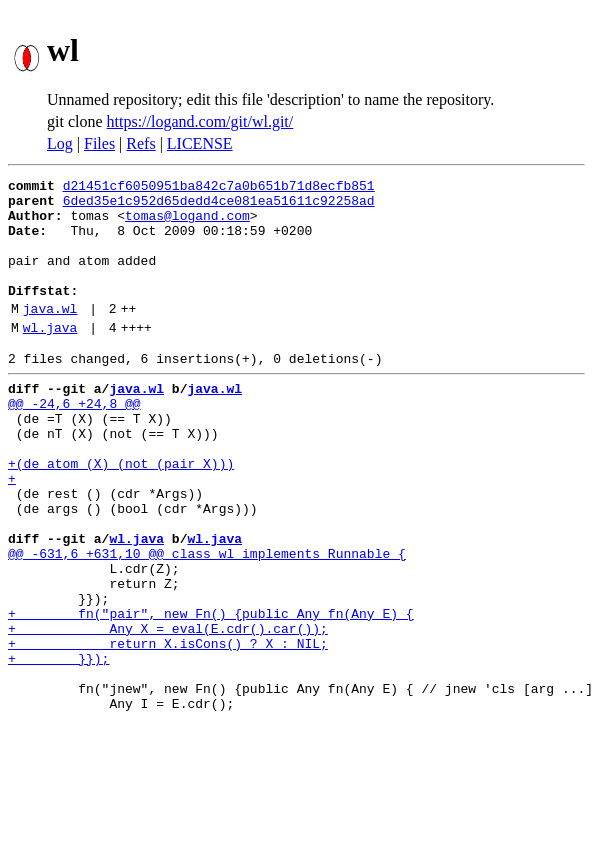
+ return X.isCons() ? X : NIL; (168, 730)
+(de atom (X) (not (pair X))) (121, 514)
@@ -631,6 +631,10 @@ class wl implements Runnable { (207, 622)
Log (60, 143)
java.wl (50, 335)
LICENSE (200, 143)
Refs (140, 143)
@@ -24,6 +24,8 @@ (74, 442)
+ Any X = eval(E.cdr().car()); (168, 712)
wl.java (50, 357)
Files (99, 143)
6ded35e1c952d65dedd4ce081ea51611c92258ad (219, 206)
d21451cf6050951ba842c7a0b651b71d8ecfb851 (219, 188)
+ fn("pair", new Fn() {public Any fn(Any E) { (211, 694)
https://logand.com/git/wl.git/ (200, 121)
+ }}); (58, 748)
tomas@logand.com (187, 224)
